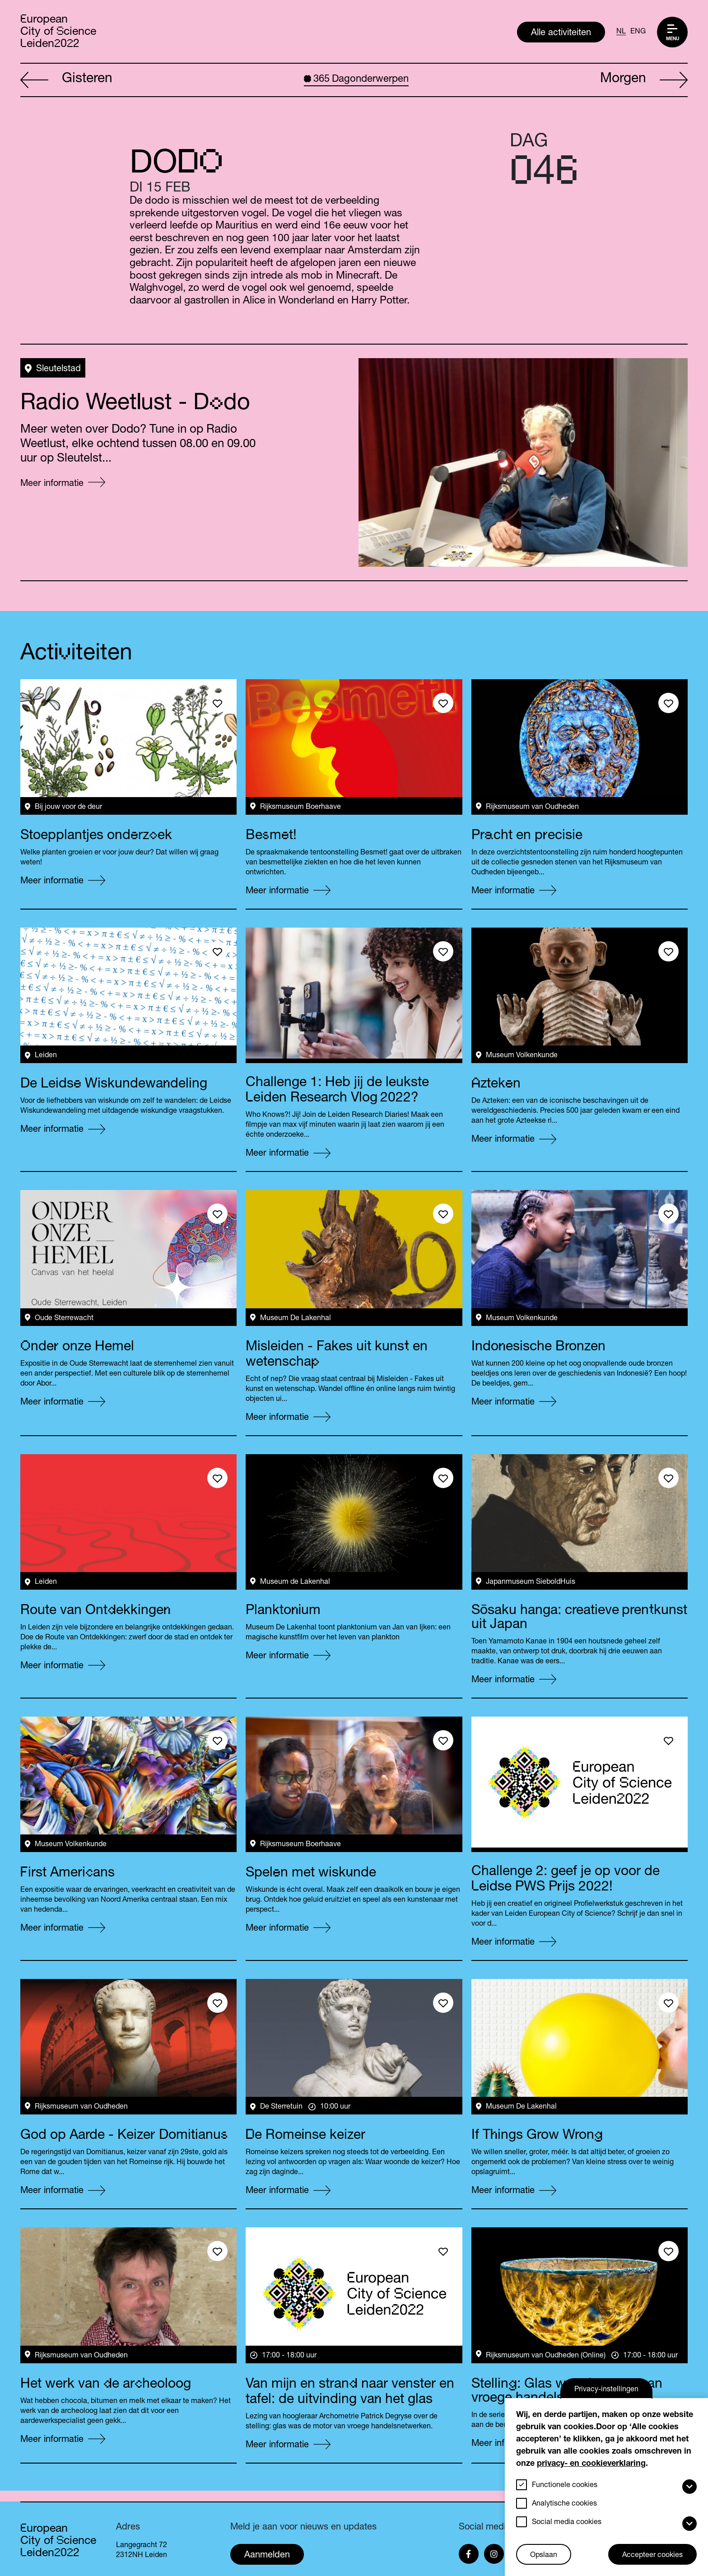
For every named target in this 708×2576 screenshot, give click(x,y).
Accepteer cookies (652, 2555)
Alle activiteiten (561, 33)
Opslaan (543, 2555)
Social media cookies (566, 2522)
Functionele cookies (564, 2485)
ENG (638, 32)
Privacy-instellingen (606, 2390)
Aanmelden (267, 2555)
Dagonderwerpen (356, 79)
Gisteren (66, 80)
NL (621, 32)
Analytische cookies (564, 2504)
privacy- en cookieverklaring (591, 2464)
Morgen (644, 80)
